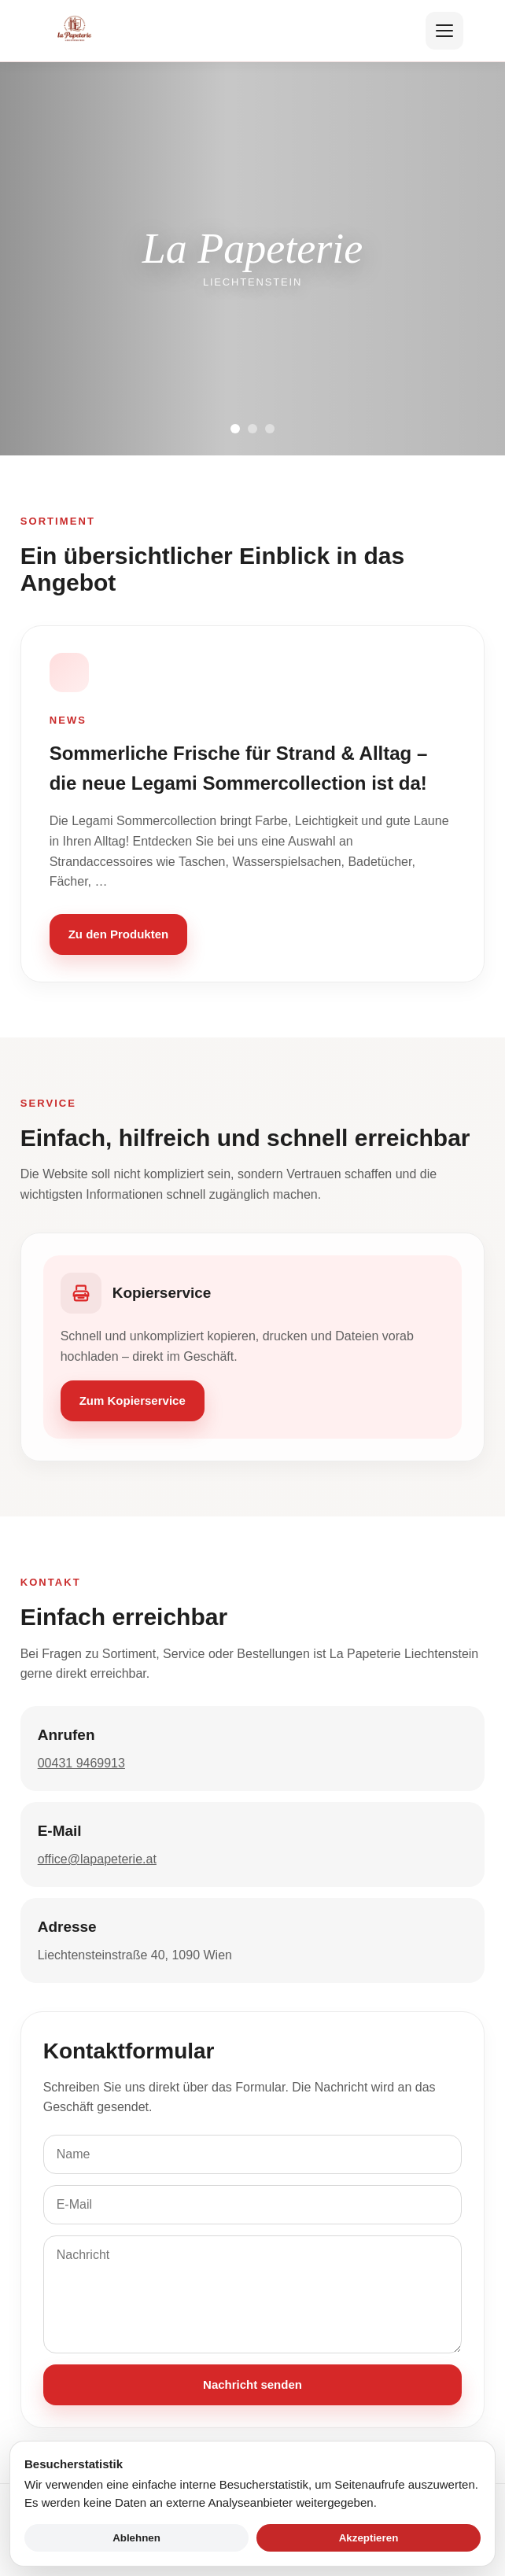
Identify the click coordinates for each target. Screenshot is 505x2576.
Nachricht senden (252, 2384)
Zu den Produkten (118, 934)
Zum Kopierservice (132, 1400)
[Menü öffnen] (444, 31)
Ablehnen (136, 2538)
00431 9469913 (81, 1763)
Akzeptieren (369, 2538)
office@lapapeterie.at (97, 1859)
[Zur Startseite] (75, 31)
